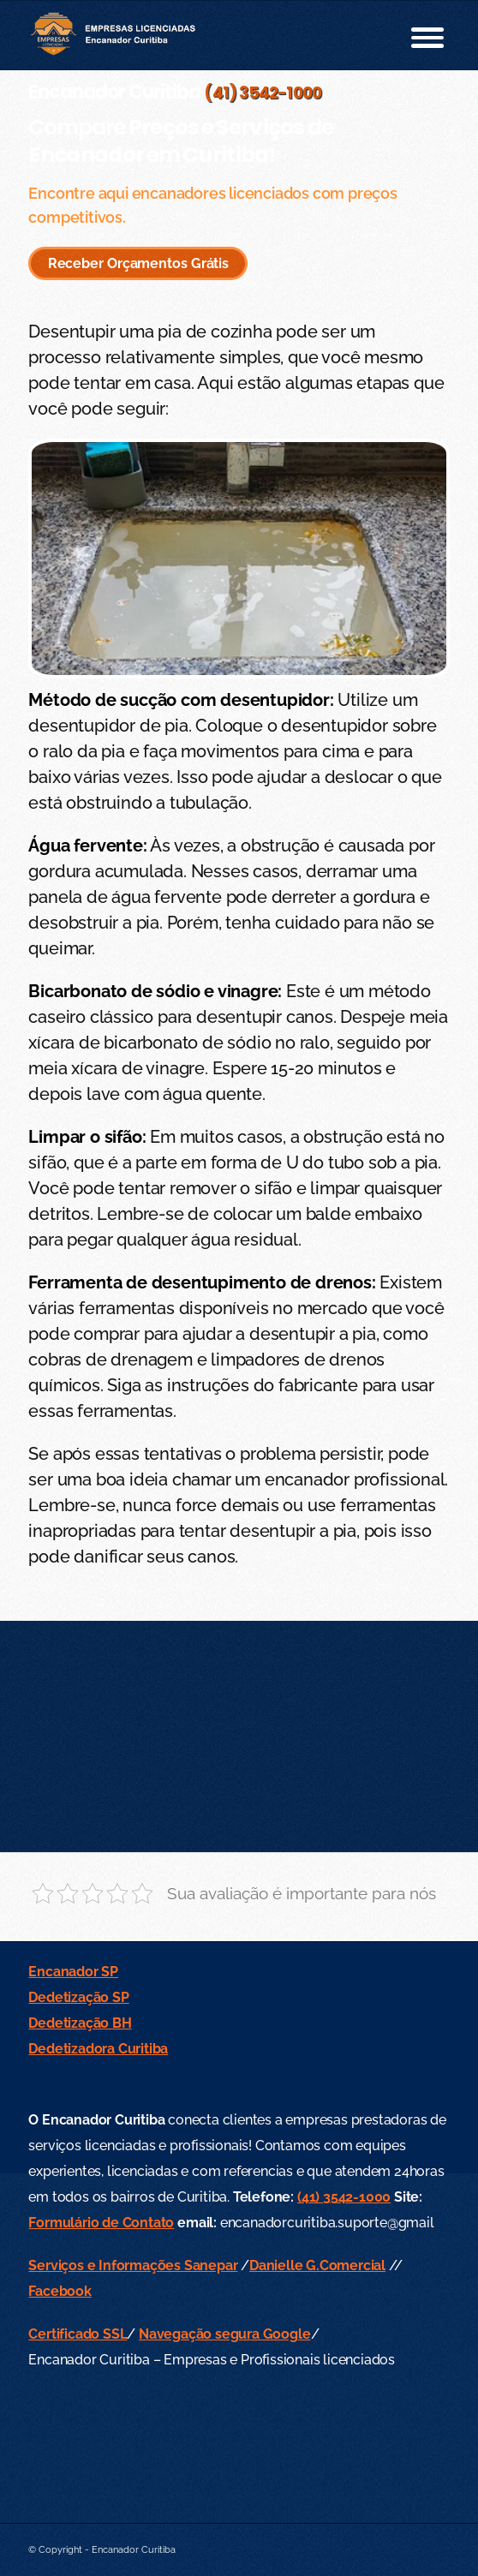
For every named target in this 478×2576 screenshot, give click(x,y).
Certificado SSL (77, 2334)
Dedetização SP (78, 1997)
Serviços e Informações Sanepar (132, 2265)
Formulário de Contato (101, 2222)
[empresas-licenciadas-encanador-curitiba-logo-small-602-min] (196, 35)
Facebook (59, 2291)
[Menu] (417, 35)
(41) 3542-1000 (262, 93)
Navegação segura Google (224, 2334)
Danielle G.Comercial (317, 2265)
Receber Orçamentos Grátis (139, 263)
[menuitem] (417, 35)
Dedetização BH (79, 2023)
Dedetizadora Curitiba (98, 2049)
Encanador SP (73, 1971)
